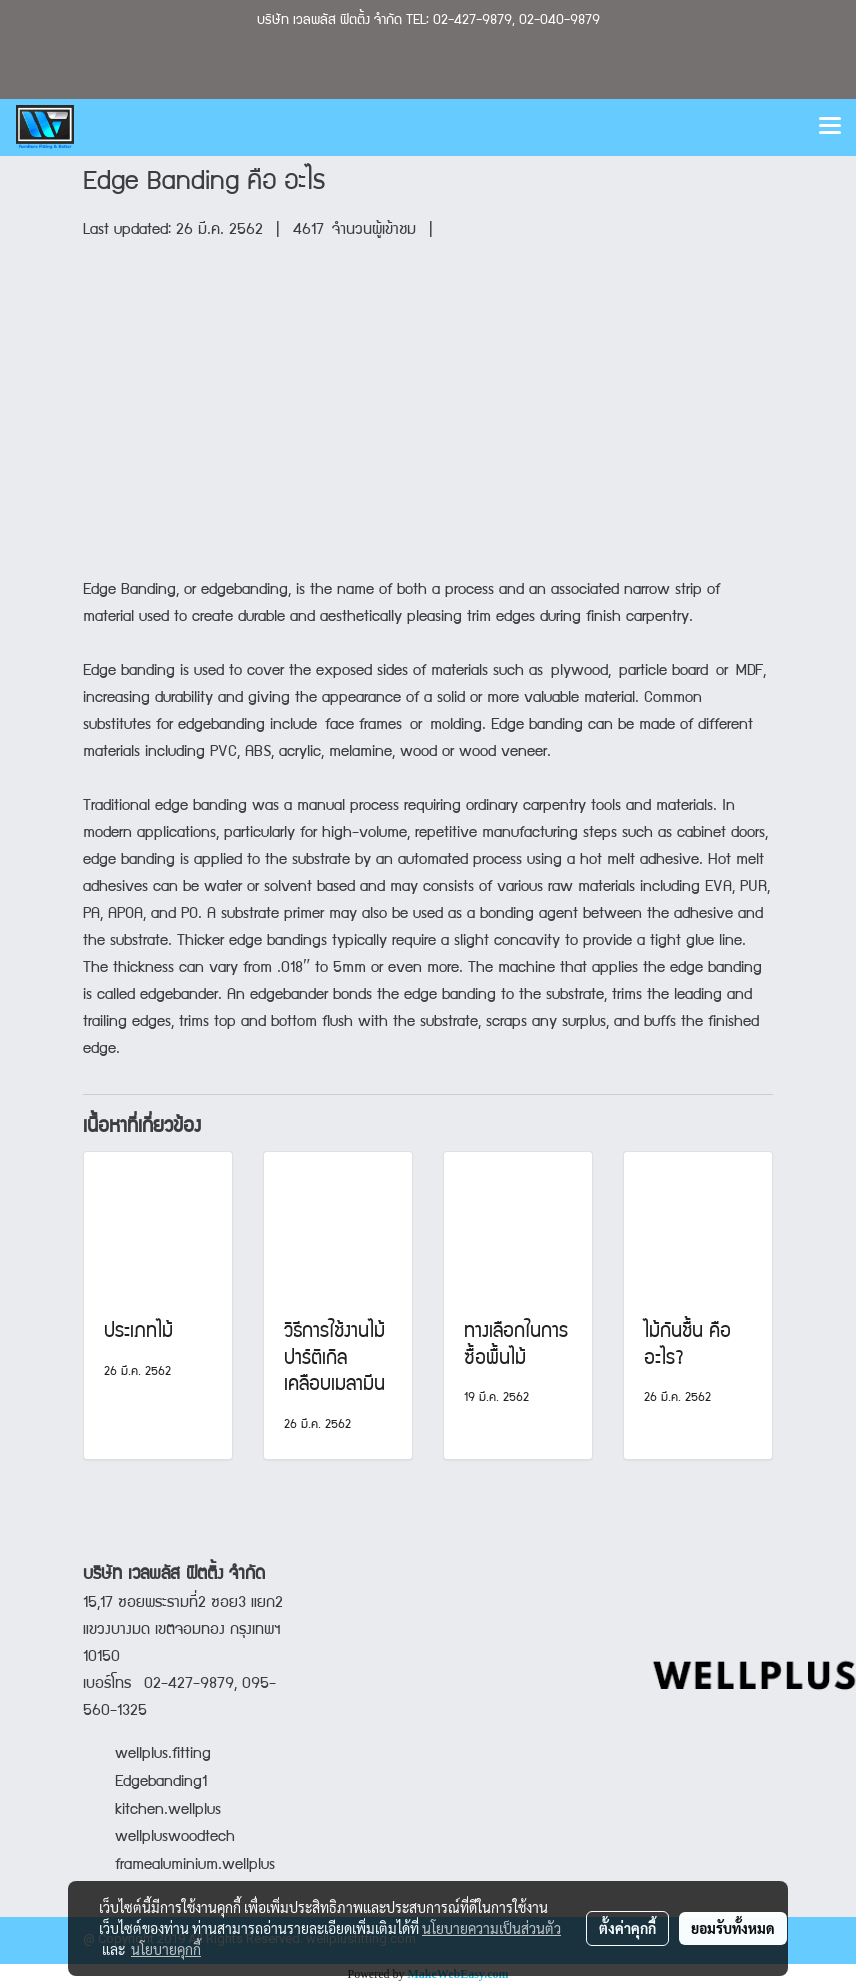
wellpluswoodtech (175, 1838)
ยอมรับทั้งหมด (733, 1928)
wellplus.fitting (163, 1755)
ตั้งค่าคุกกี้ (627, 1928)
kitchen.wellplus (168, 1811)
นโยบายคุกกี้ (166, 1949)
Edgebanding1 (161, 1783)
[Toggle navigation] (830, 127)
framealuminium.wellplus (179, 1866)
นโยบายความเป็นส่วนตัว (491, 1928)
